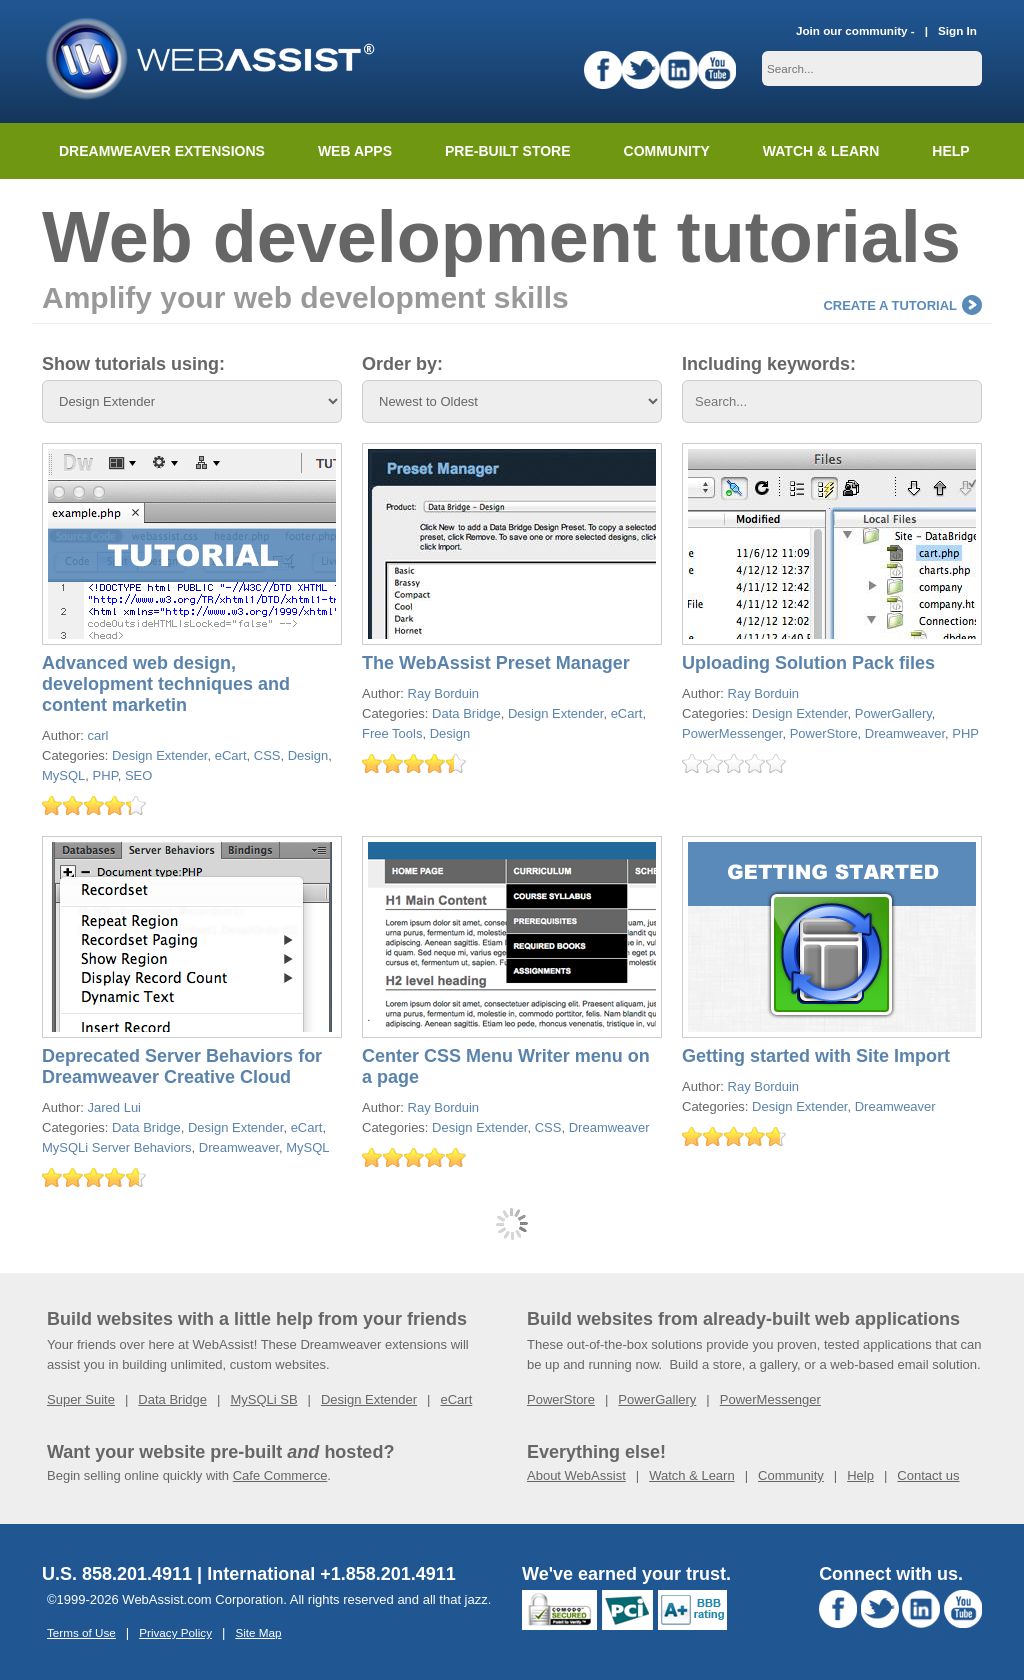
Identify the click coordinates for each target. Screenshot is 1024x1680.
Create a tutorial (902, 305)
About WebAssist (576, 1475)
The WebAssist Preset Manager (496, 663)
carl (98, 735)
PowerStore (824, 733)
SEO (138, 775)
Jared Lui (114, 1107)
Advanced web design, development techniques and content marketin (166, 684)
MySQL (63, 775)
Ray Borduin (444, 693)
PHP (105, 775)
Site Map (258, 1632)
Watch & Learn (821, 151)
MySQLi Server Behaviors (117, 1147)
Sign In (957, 30)
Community (667, 151)
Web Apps (355, 151)
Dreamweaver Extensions (162, 151)
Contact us (928, 1475)
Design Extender (159, 755)
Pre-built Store (508, 151)
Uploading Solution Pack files (808, 663)
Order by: (402, 364)
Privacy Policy (175, 1632)
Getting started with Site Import (816, 1056)
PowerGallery (893, 713)
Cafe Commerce (280, 1475)
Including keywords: (769, 364)
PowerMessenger (732, 733)
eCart (231, 755)
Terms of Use (81, 1632)
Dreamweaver (905, 733)
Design (308, 755)
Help (860, 1475)
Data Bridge (466, 713)
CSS (267, 755)
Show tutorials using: (133, 364)
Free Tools (392, 733)
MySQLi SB (263, 1399)
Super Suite (81, 1399)
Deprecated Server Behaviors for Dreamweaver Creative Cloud (182, 1066)
